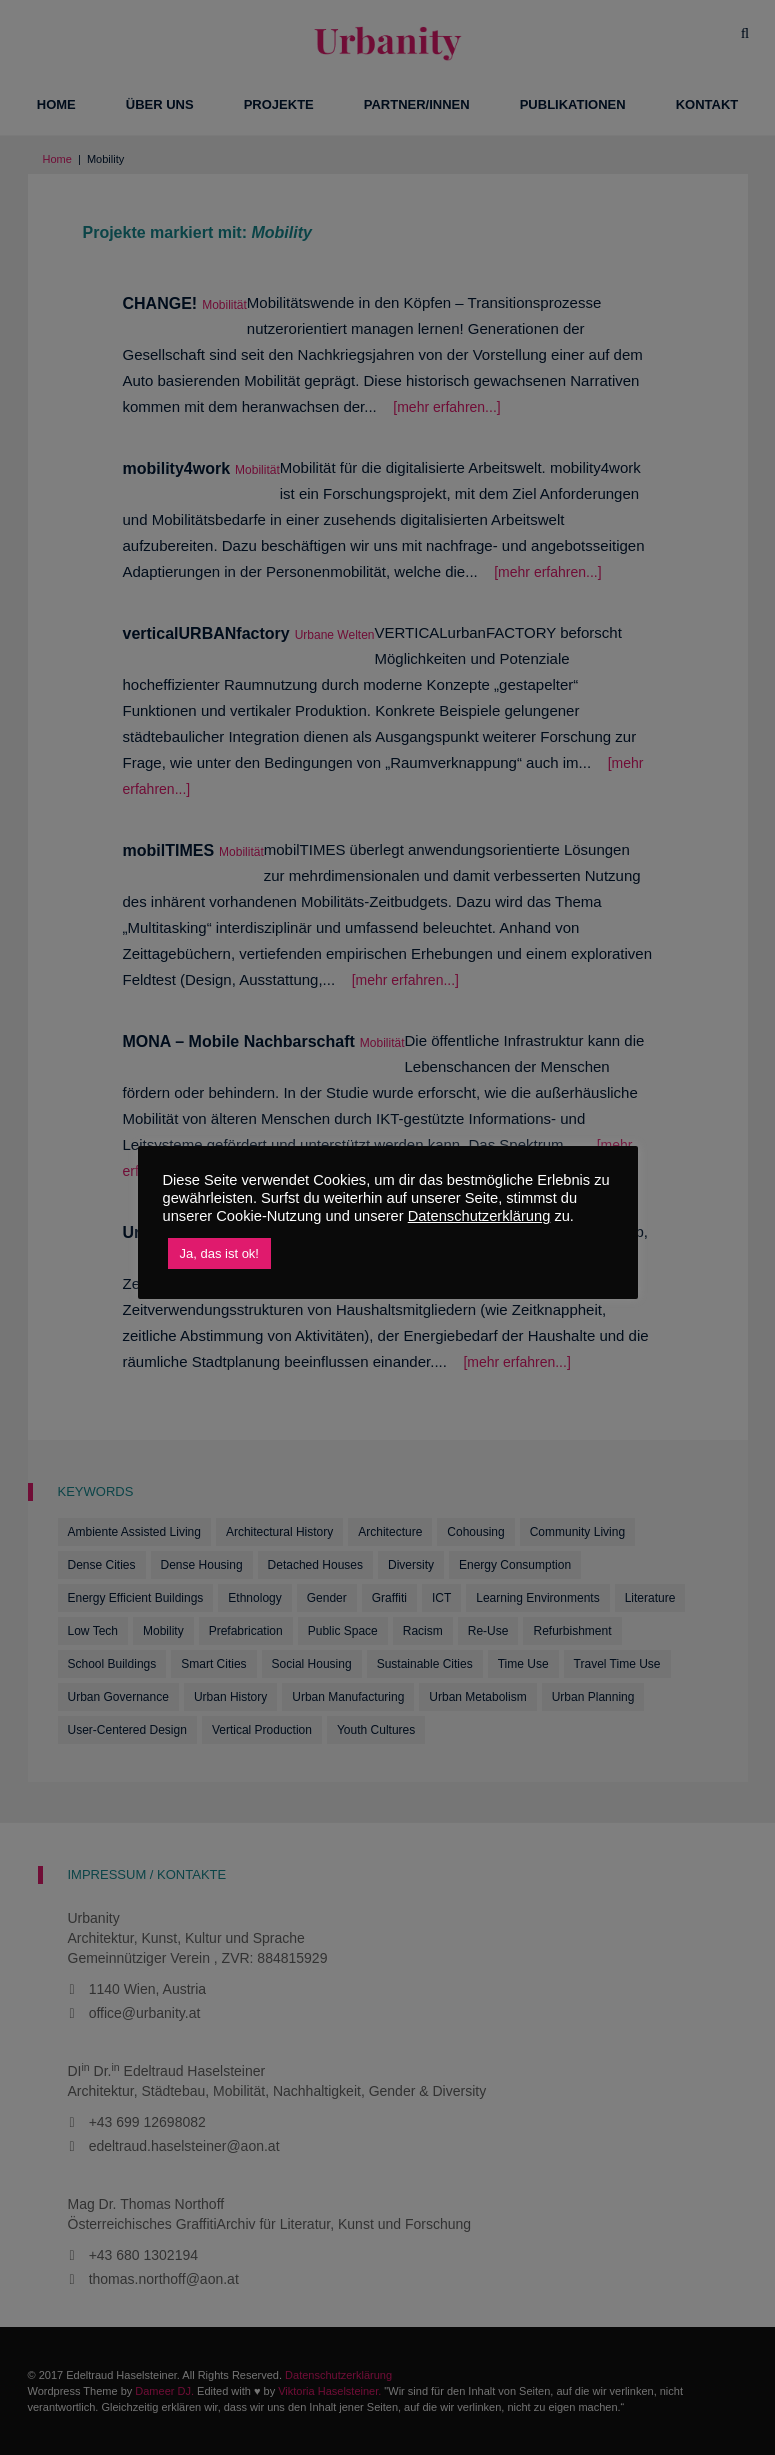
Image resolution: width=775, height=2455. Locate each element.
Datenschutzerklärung (479, 1216)
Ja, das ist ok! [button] (219, 1253)
